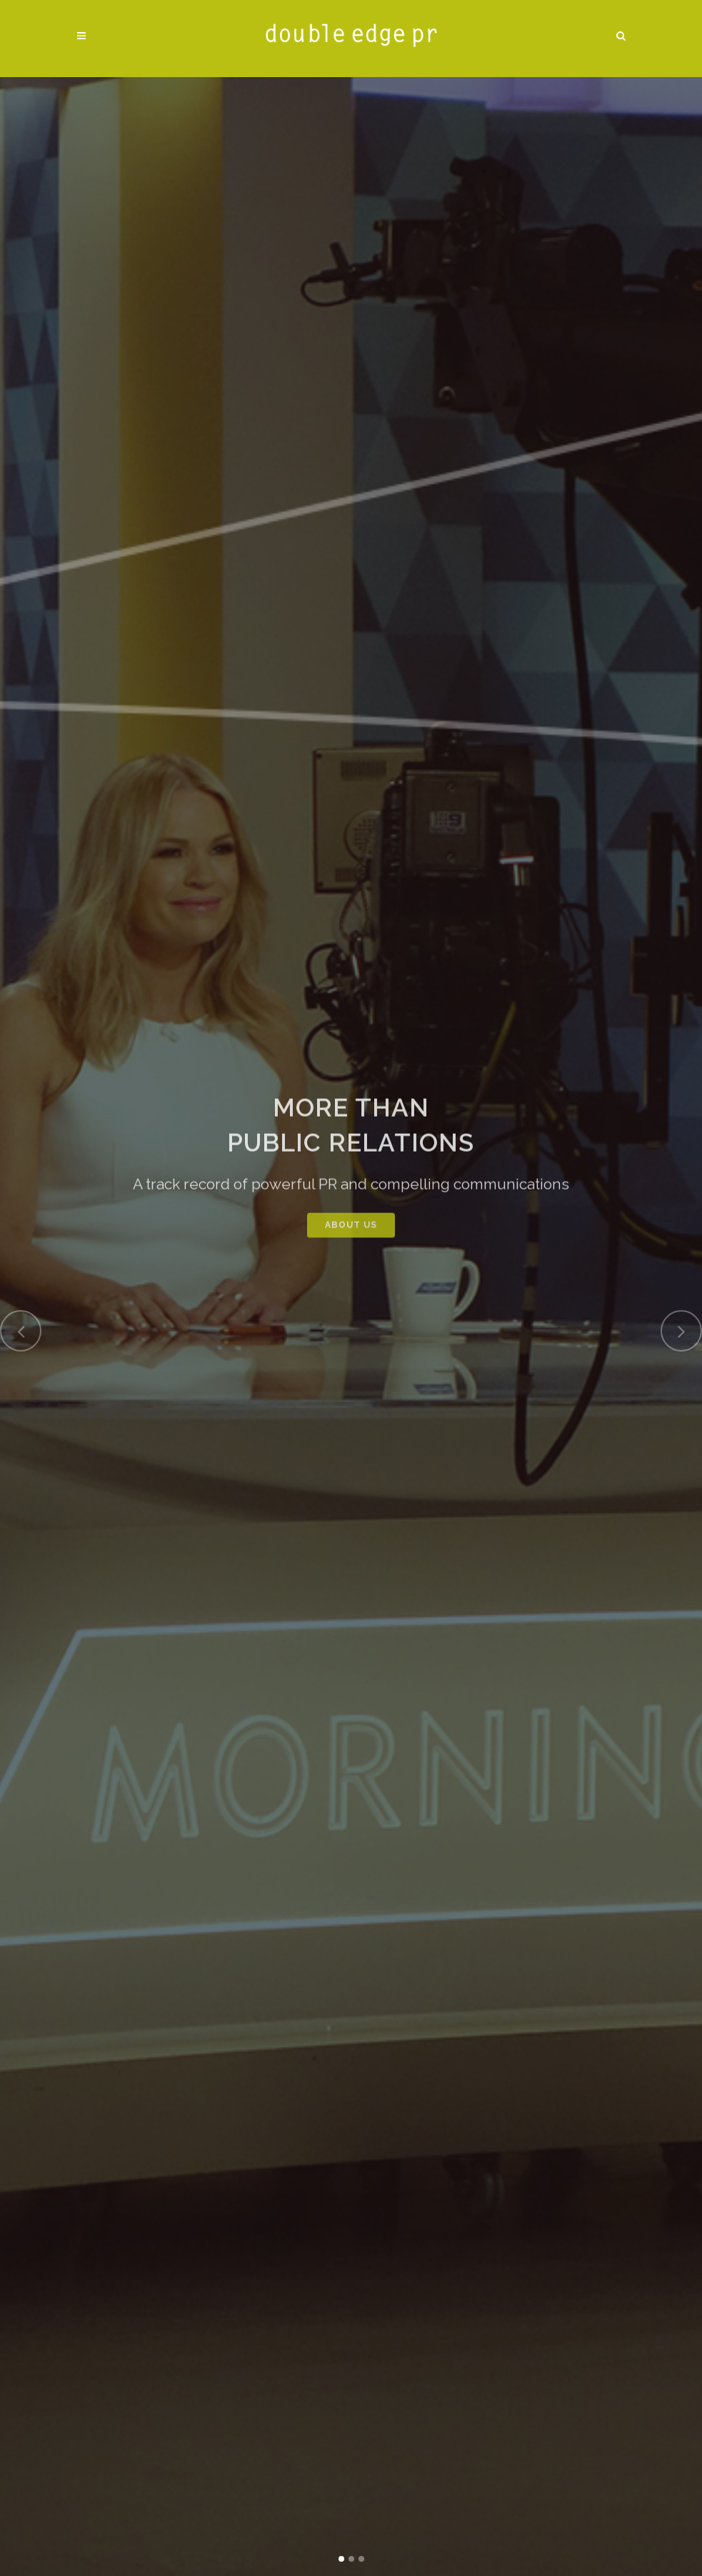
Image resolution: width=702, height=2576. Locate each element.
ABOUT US (351, 1239)
